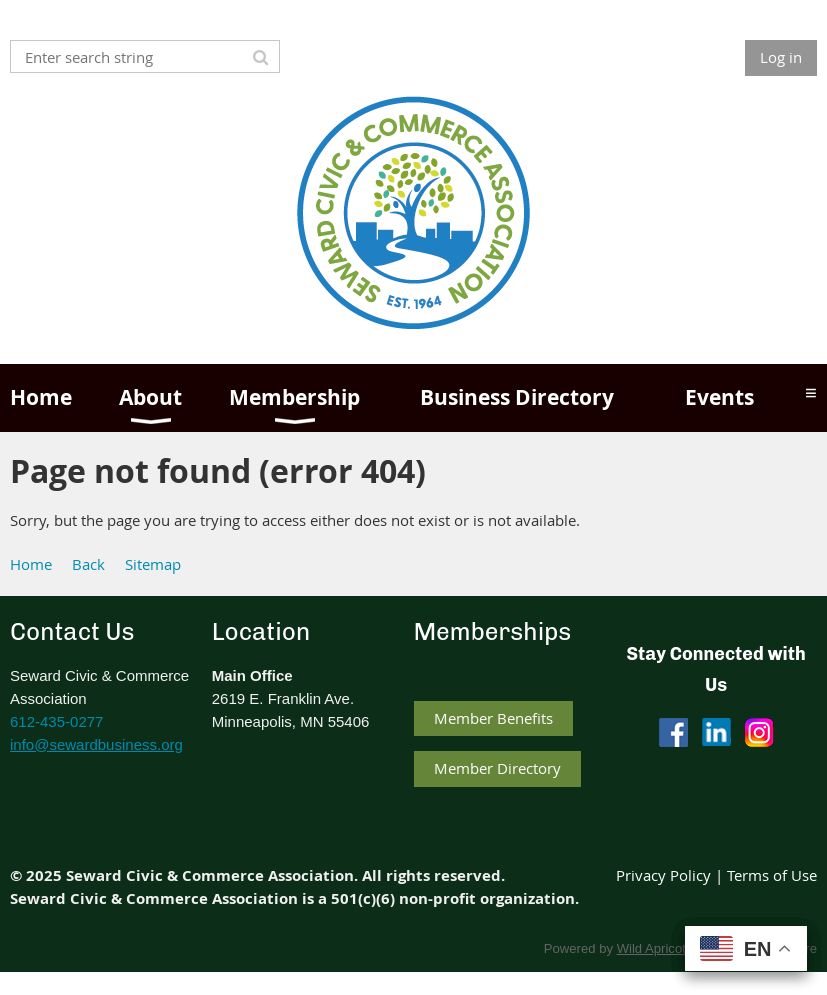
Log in (781, 57)
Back (88, 564)
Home (31, 564)
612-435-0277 (56, 721)
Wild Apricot (651, 948)
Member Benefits (493, 718)
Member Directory (497, 768)
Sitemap (153, 564)
